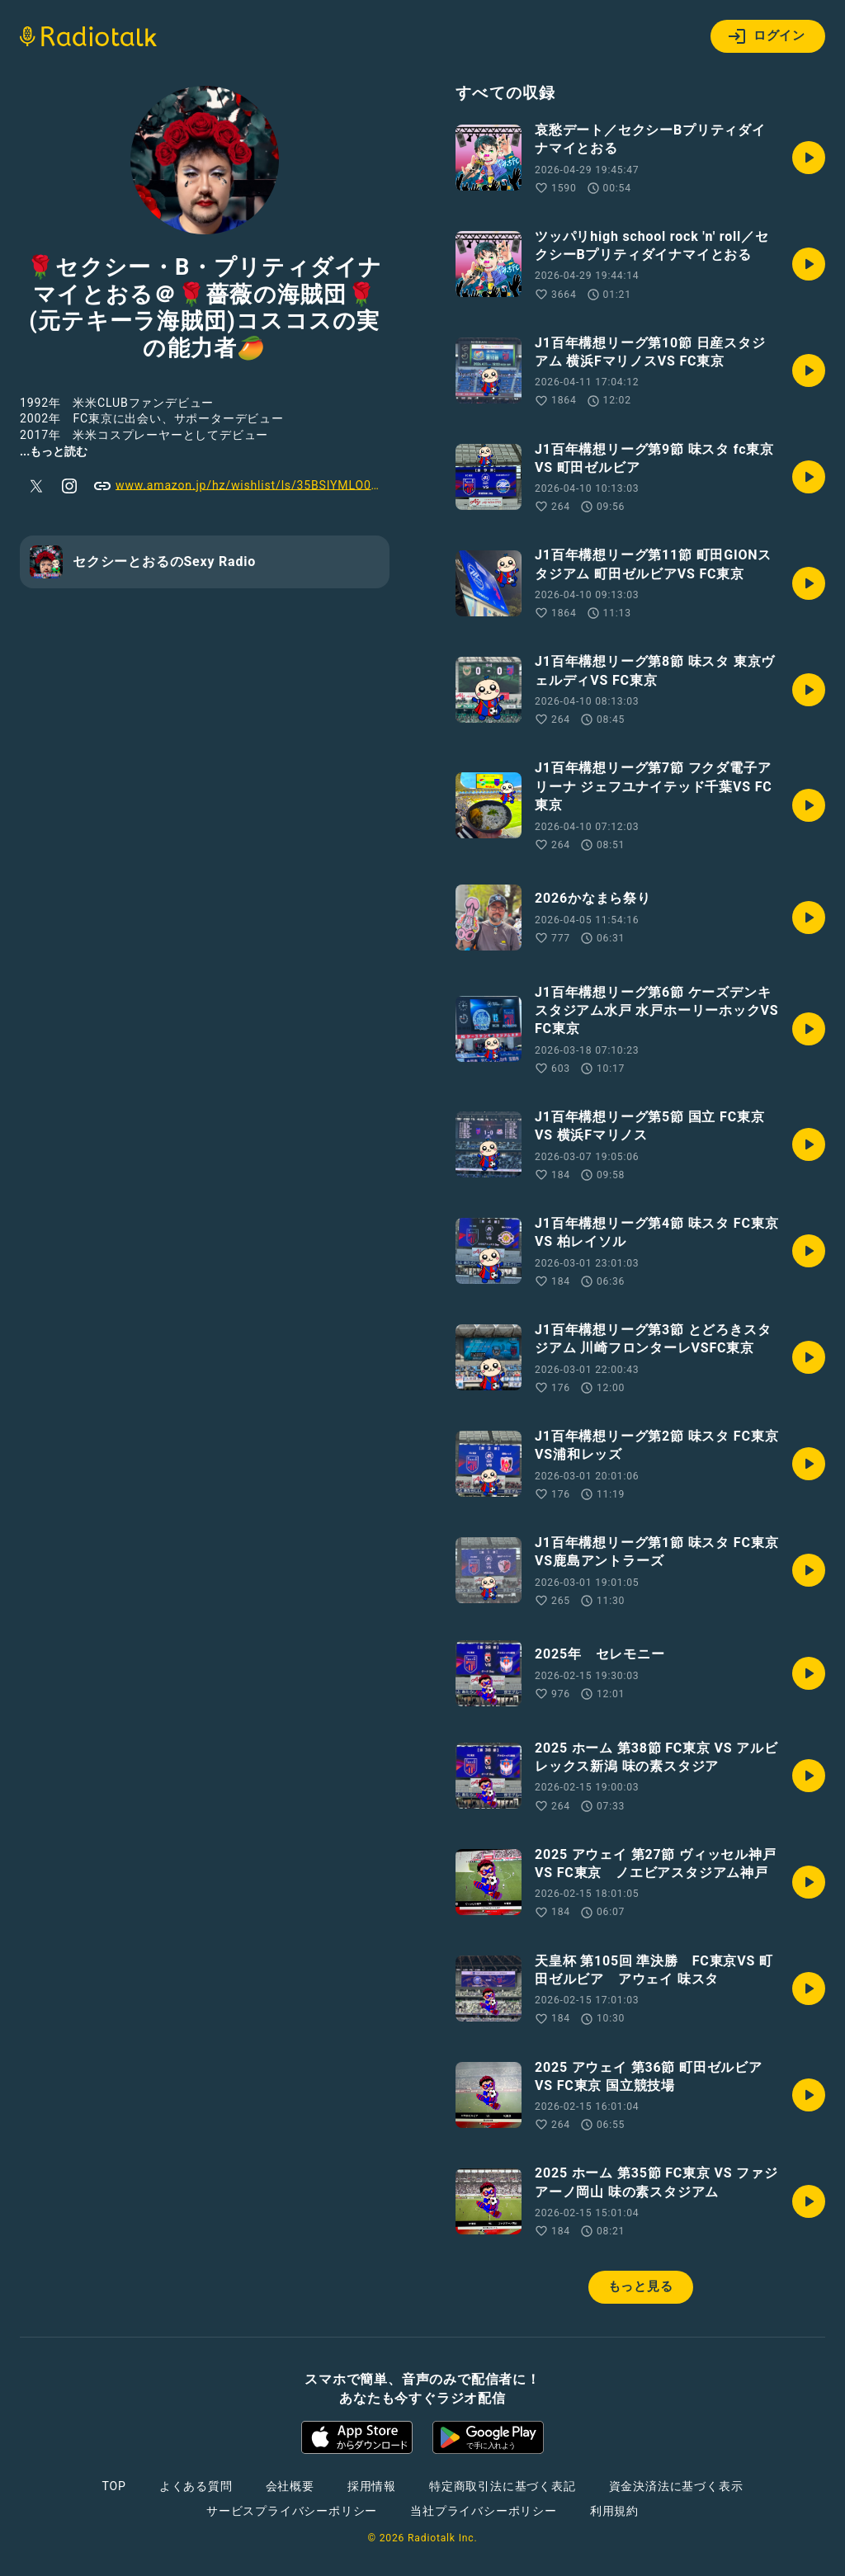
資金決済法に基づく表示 (676, 2486)
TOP (114, 2486)
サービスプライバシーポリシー (291, 2510)
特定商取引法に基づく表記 (502, 2486)
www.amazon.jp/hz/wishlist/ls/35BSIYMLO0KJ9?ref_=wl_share (240, 486)
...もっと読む (53, 451)
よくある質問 (196, 2486)
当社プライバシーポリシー (483, 2510)
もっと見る (640, 2286)
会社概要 (290, 2486)
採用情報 (371, 2486)
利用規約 (614, 2510)
